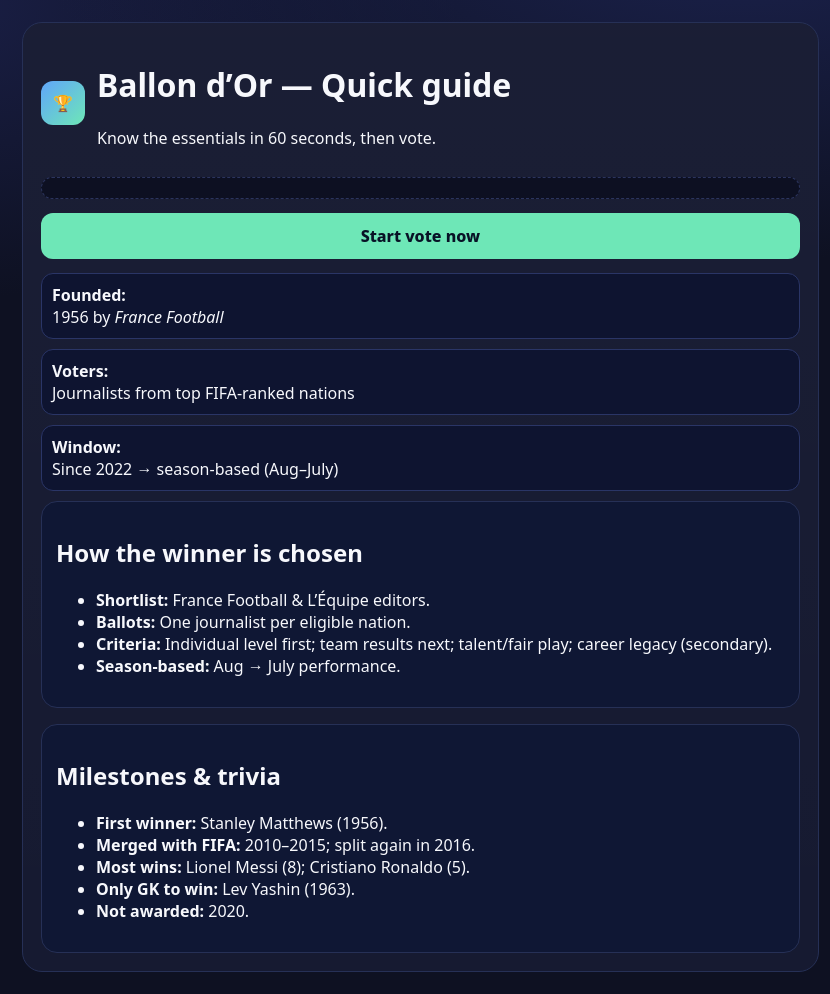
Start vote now (420, 236)
